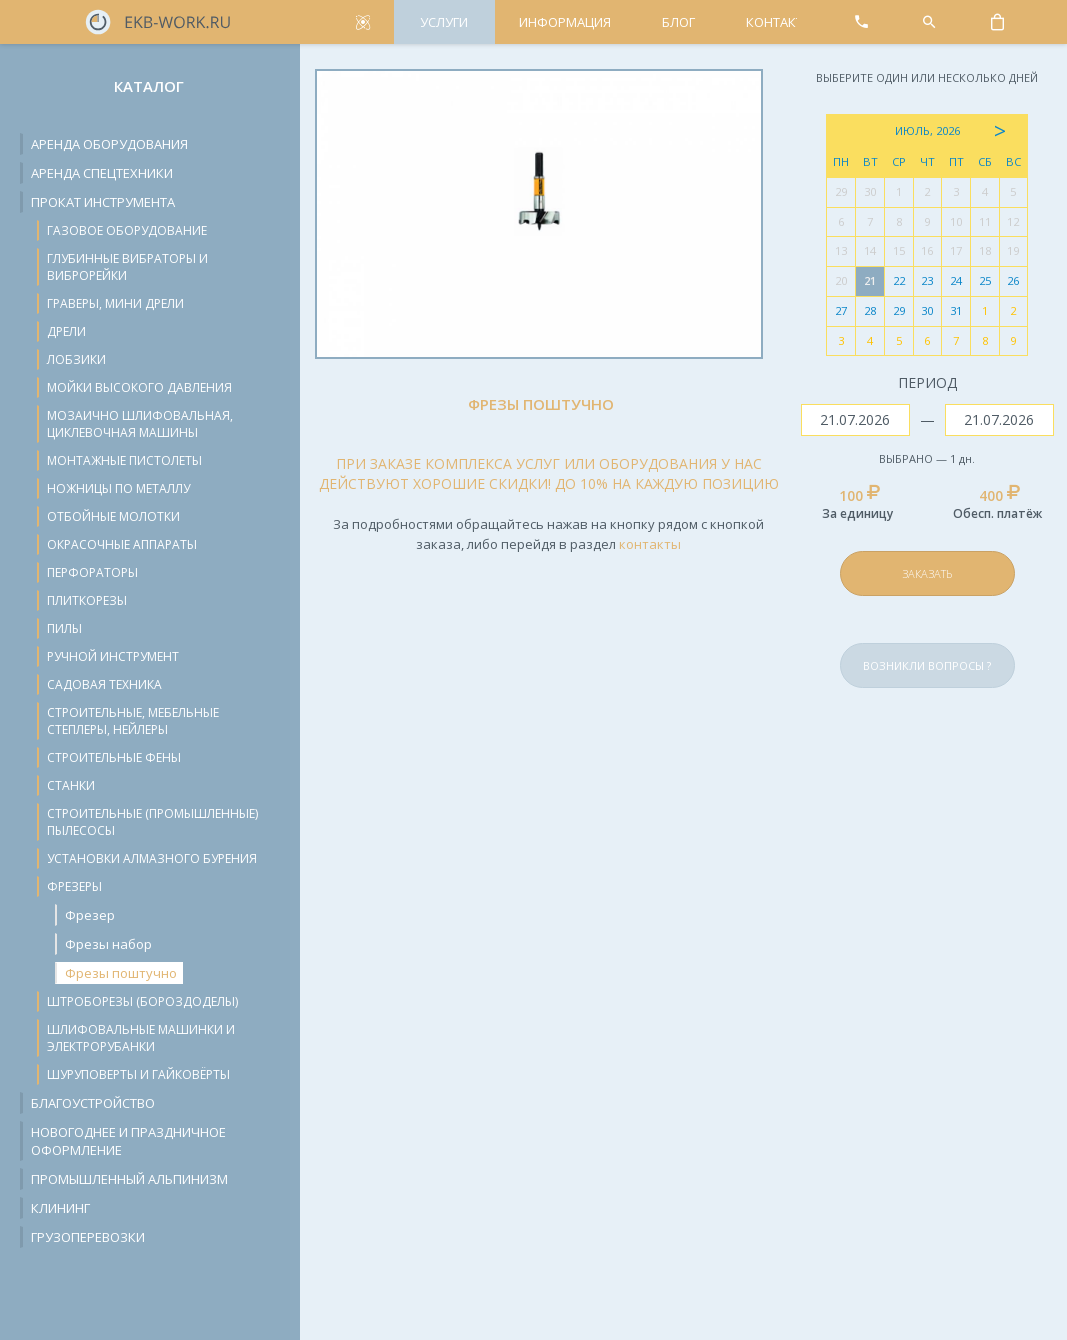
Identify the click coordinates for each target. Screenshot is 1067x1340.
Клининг (60, 1208)
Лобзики (76, 359)
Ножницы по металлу (118, 488)
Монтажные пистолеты (124, 460)
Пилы (64, 628)
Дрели (66, 331)
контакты (650, 544)
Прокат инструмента (103, 202)
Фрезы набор (108, 944)
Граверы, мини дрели (115, 303)
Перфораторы (92, 572)
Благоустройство (93, 1103)
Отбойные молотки (113, 516)
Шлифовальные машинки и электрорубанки (141, 1038)
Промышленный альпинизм (129, 1179)
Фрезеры (74, 886)
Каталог (149, 86)
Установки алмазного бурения (152, 858)
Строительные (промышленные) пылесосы (152, 822)
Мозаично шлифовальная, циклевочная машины (140, 424)
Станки (71, 785)
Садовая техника (104, 684)
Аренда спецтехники (102, 173)
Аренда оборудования (109, 144)
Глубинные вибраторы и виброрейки (127, 267)
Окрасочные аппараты (122, 544)
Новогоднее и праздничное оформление (128, 1141)
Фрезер (90, 915)
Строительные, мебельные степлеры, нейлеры (133, 721)
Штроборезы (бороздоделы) (142, 1001)
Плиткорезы (87, 600)
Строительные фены (114, 757)
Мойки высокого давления (139, 387)
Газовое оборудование (127, 230)
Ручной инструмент (113, 656)
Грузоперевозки (88, 1237)
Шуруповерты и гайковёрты (138, 1074)
